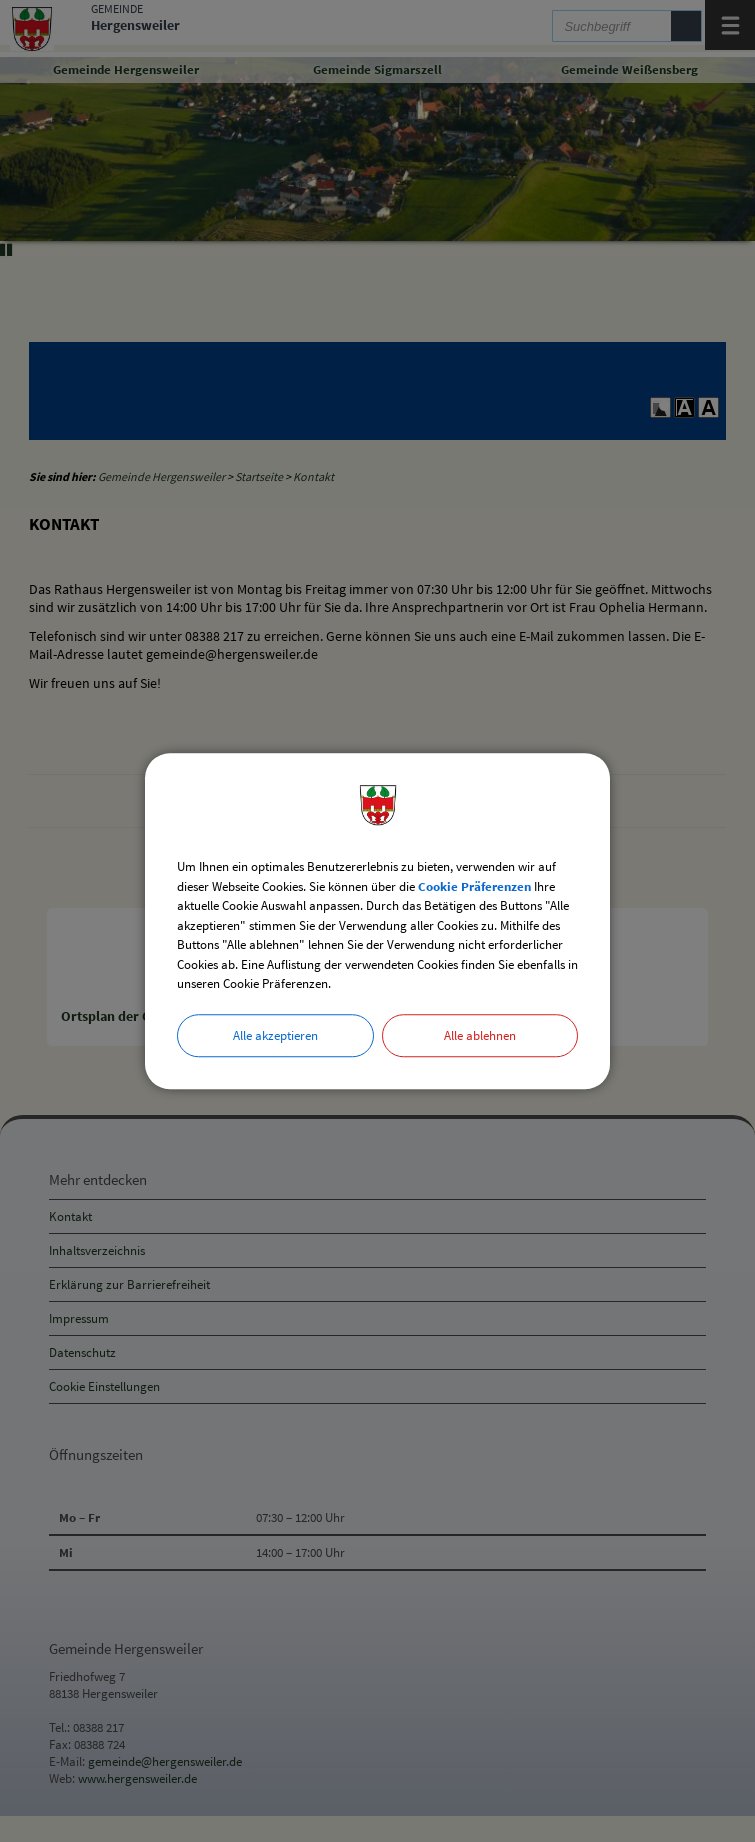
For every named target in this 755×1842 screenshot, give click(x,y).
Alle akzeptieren (275, 1035)
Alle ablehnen (480, 1035)
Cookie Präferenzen (474, 886)
